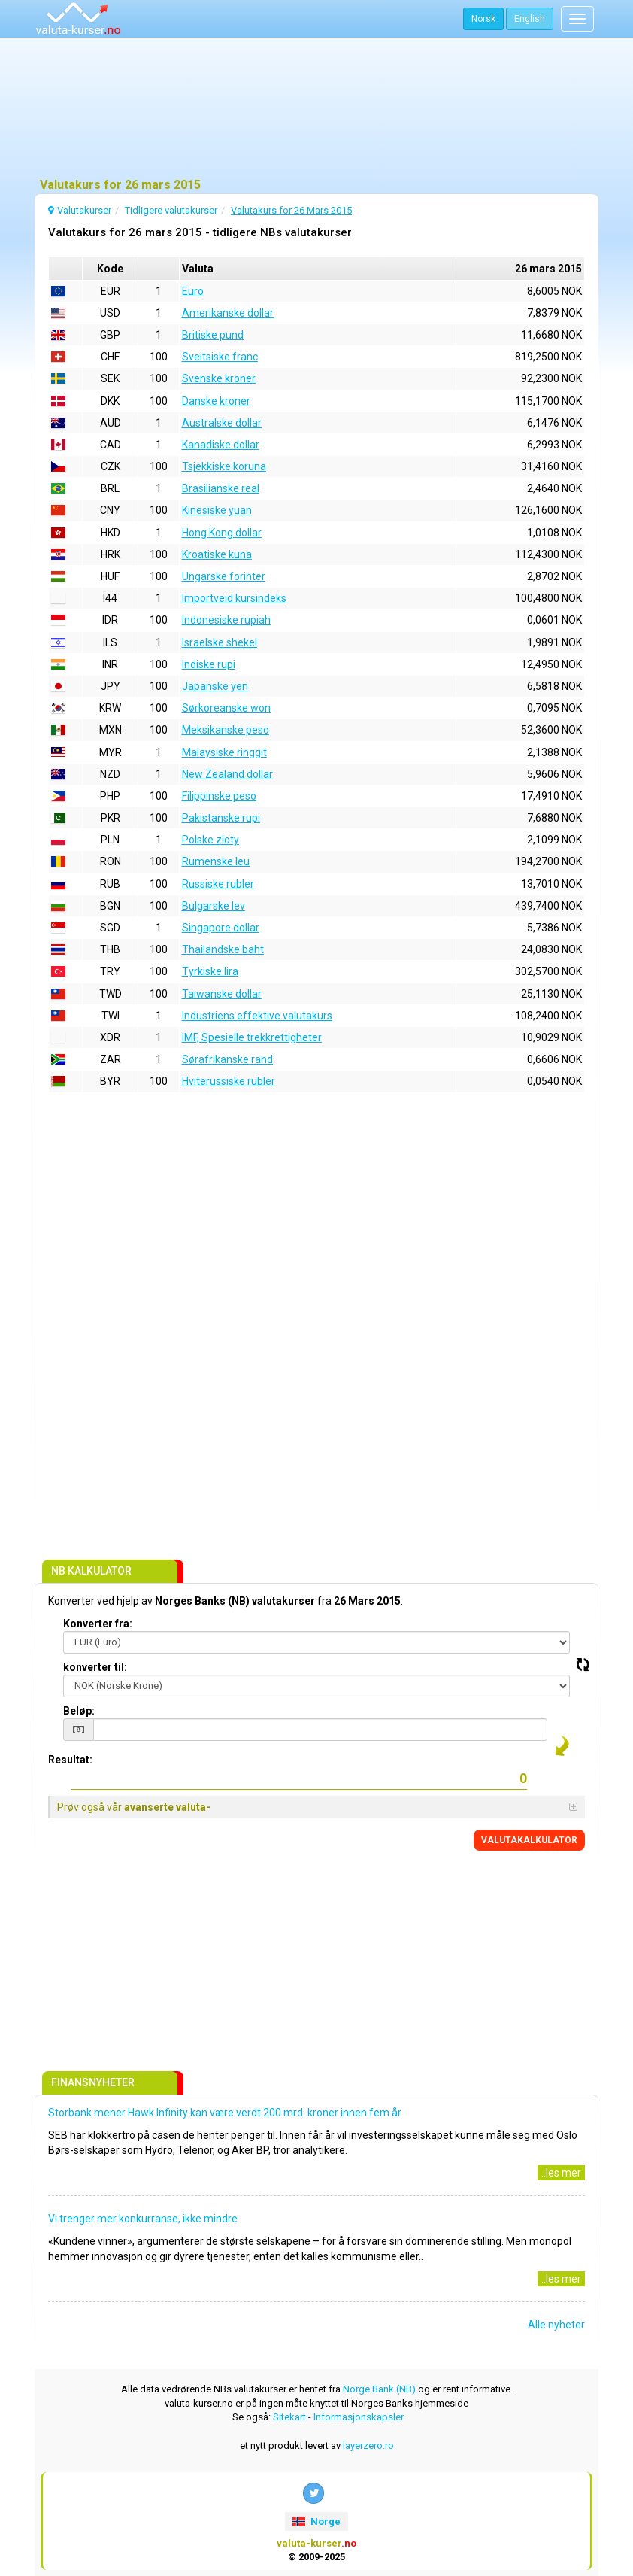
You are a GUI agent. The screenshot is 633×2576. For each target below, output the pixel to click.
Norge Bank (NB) (379, 2389)
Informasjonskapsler (358, 2417)
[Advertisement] (316, 109)
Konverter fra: (97, 1624)
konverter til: (95, 1667)
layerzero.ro (368, 2445)
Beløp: (79, 1711)
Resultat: (70, 1760)
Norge (316, 2521)
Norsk (483, 19)
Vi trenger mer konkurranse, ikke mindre (143, 2219)
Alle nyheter (556, 2325)
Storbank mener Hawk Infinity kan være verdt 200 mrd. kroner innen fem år (224, 2113)
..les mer (561, 2173)
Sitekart (289, 2417)
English (529, 19)
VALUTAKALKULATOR (529, 1840)
